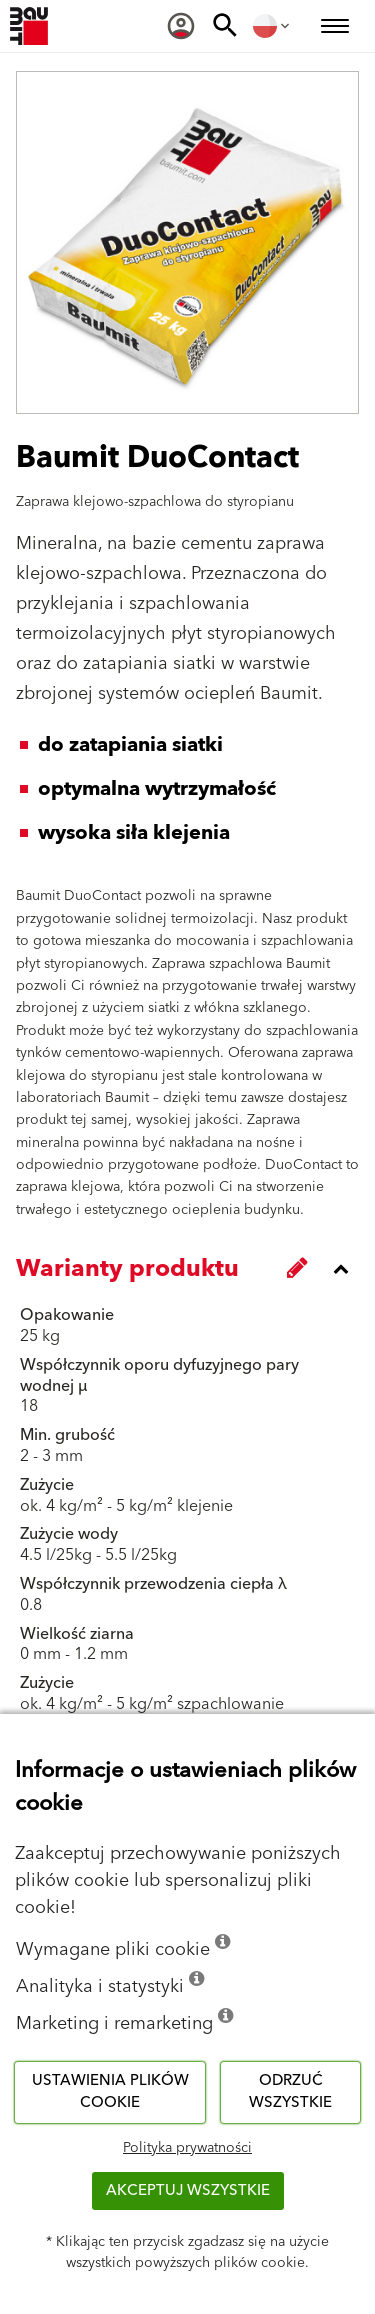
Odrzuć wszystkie (290, 2092)
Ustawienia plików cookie (110, 2092)
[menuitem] (181, 26)
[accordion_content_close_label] (192, 1269)
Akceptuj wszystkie (188, 2190)
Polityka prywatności (187, 2148)
